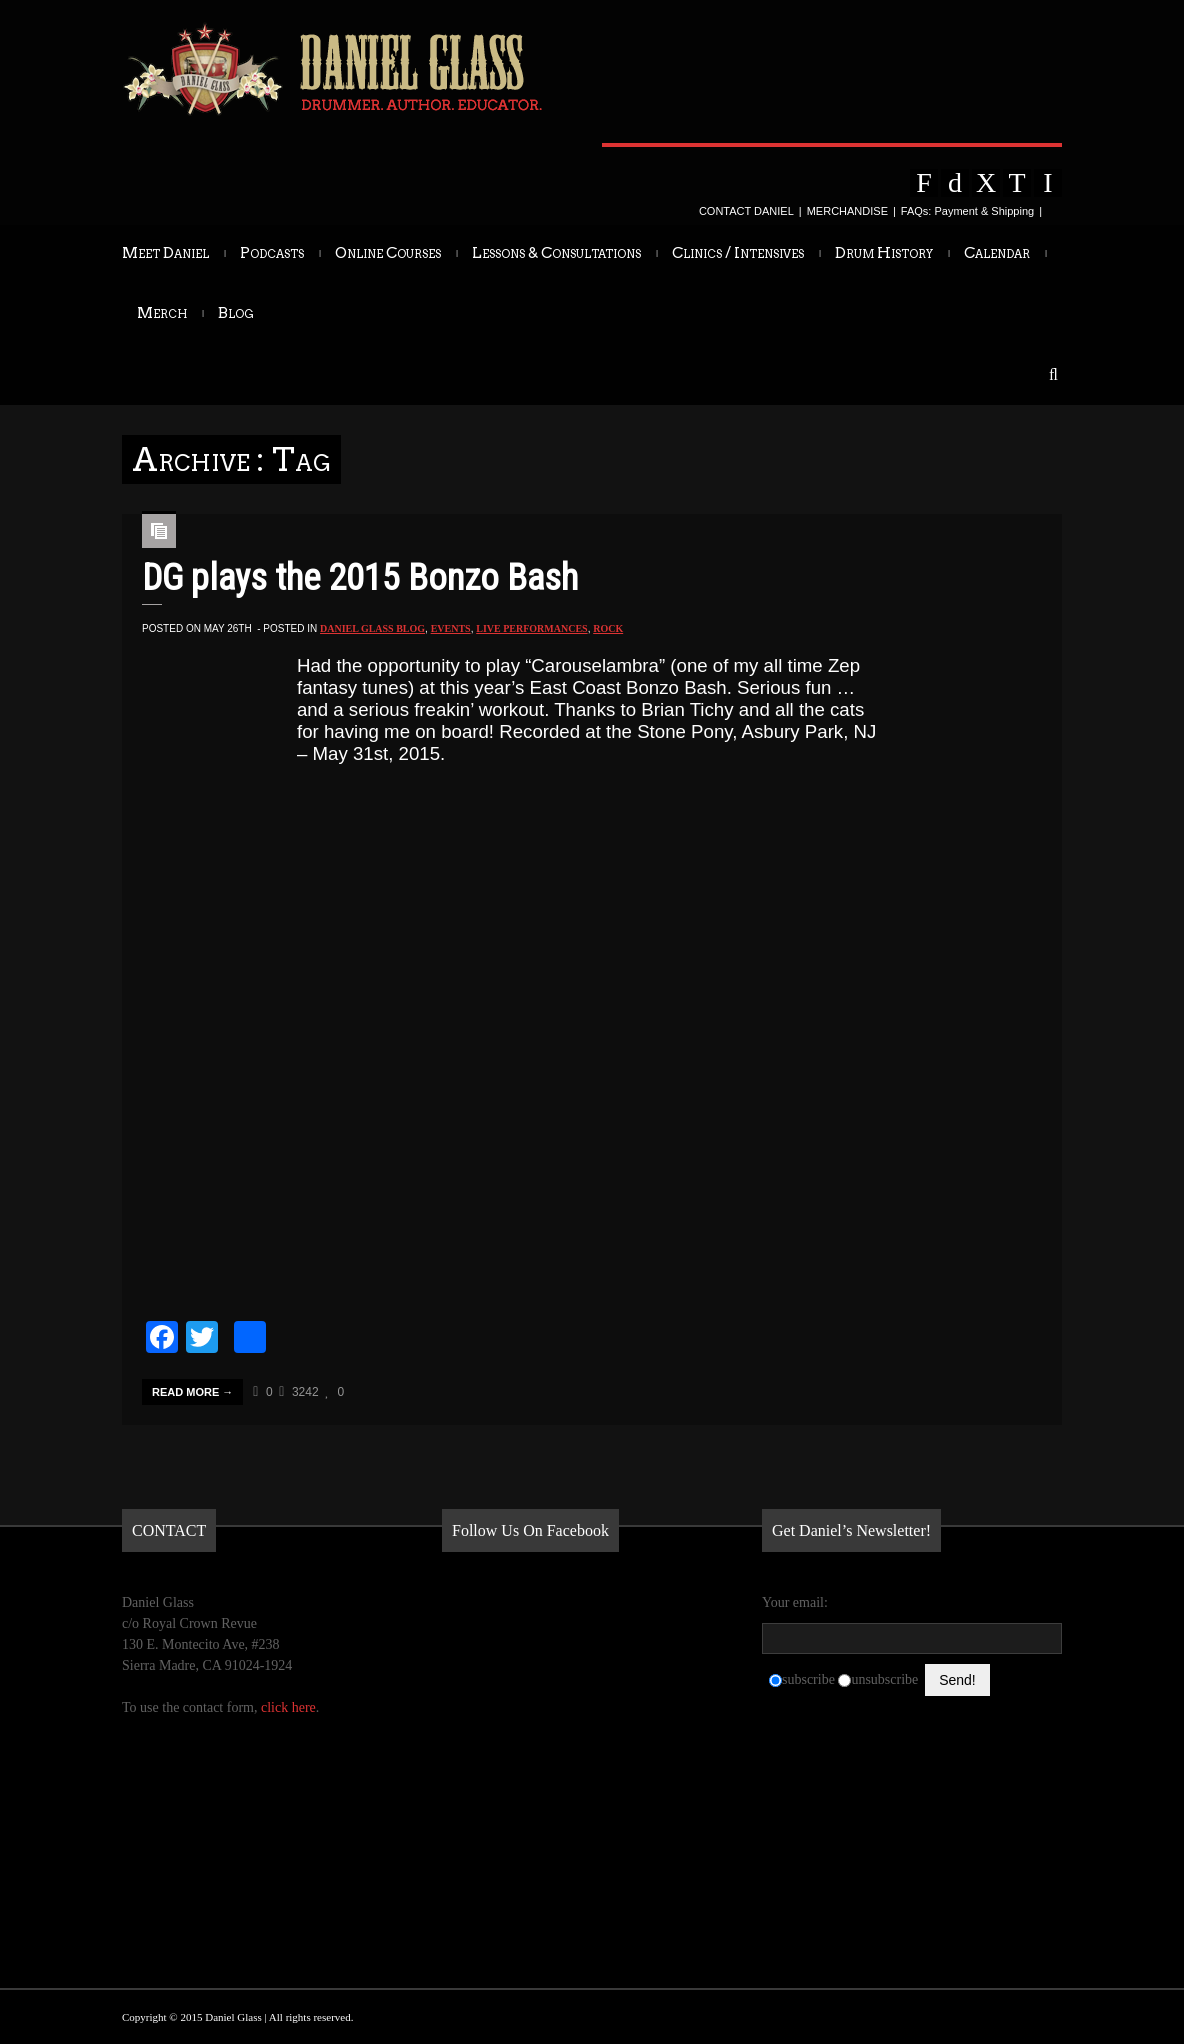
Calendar (997, 253)
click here (288, 1707)
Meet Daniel (165, 253)
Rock (608, 628)
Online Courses (388, 253)
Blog (236, 313)
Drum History (884, 253)
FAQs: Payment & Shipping (967, 211)
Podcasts (272, 253)
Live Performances (531, 628)
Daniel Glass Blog (372, 628)
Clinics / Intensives (738, 253)
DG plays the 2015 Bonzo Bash (360, 578)
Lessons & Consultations (556, 253)
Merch (162, 313)
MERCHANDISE (847, 211)
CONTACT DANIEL (746, 211)
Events (451, 628)
